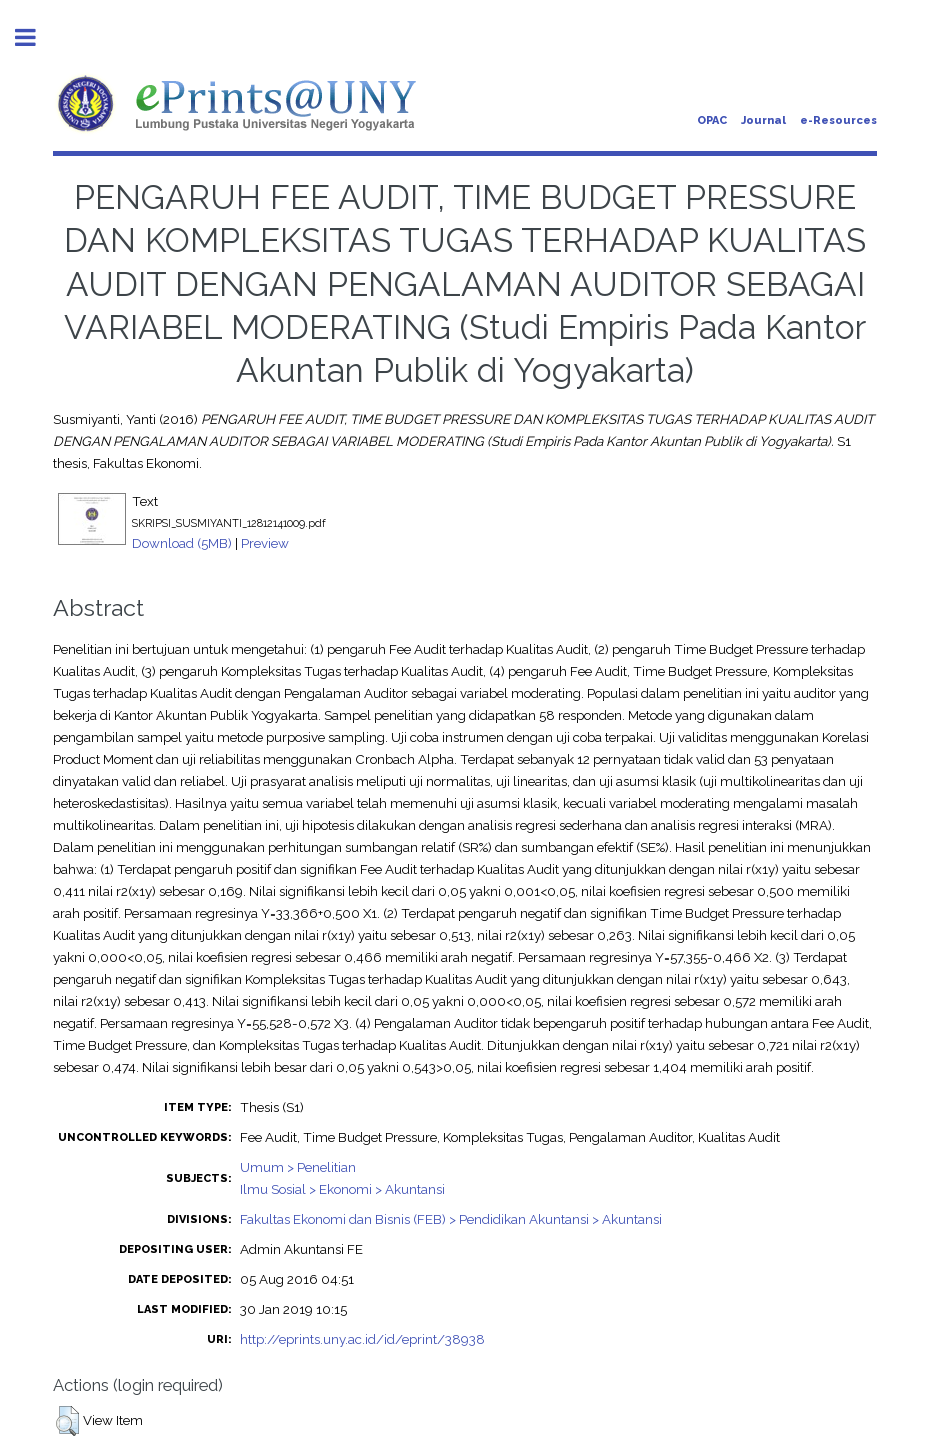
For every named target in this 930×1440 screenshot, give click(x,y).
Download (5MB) (182, 543)
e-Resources (838, 120)
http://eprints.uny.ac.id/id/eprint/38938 (362, 1339)
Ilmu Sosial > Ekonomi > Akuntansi (342, 1189)
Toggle (36, 37)
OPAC (712, 120)
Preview (265, 543)
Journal (763, 120)
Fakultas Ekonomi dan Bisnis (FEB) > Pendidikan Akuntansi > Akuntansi (451, 1219)
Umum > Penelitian (298, 1167)
